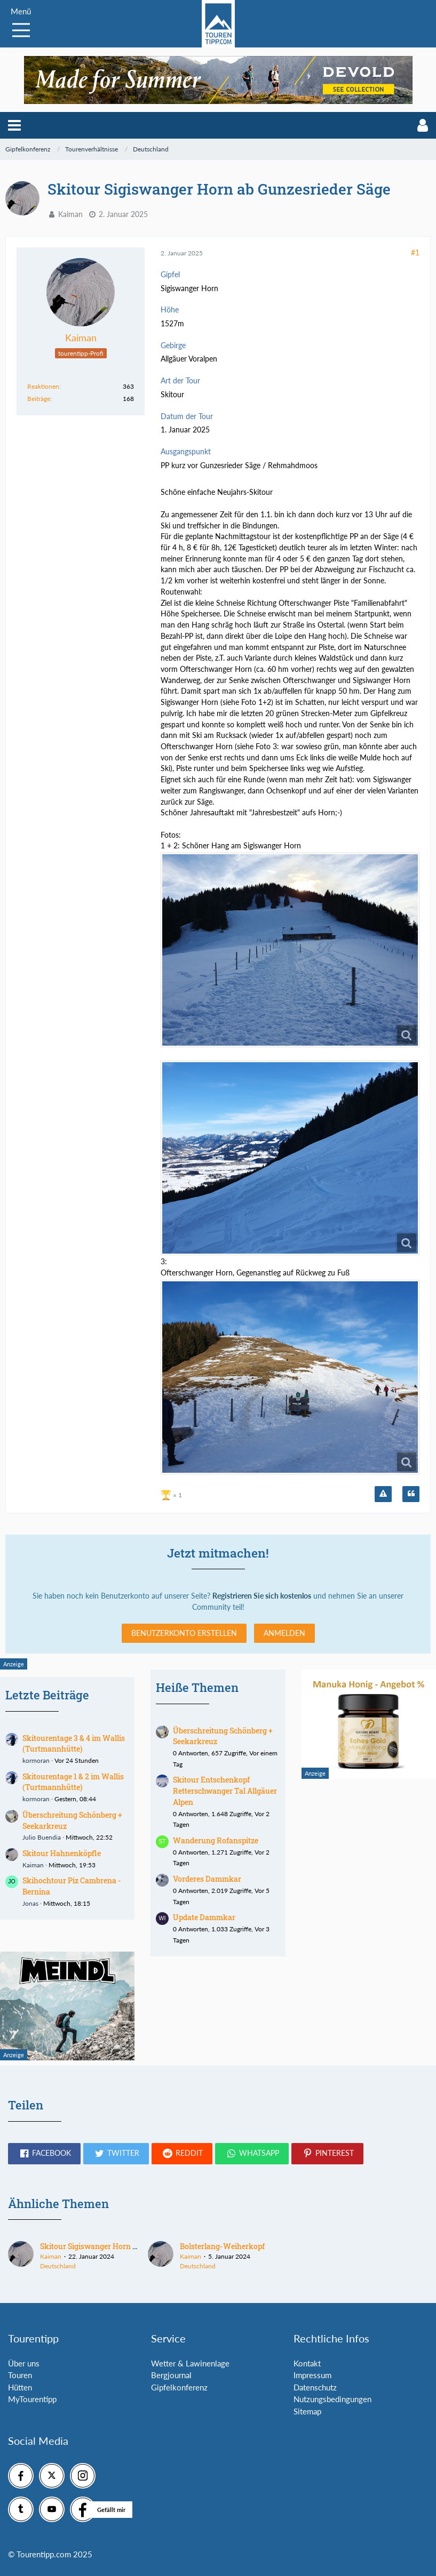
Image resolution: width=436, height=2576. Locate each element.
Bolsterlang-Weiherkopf (222, 2246)
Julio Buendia (41, 1837)
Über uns (23, 2363)
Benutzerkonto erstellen (184, 1633)
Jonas (30, 1903)
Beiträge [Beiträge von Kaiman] (38, 399)
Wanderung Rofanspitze (215, 1840)
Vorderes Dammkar (207, 1879)
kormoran (36, 1760)
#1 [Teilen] (415, 252)
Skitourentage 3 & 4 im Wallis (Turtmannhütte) (73, 1743)
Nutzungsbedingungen (332, 2399)
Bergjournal (171, 2375)
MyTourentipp (32, 2399)
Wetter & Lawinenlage (190, 2363)
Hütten (20, 2387)
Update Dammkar (204, 1917)
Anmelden (284, 1633)
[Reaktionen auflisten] (173, 1493)
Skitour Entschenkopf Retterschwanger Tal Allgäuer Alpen (225, 1791)
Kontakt (307, 2363)
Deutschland (58, 2266)
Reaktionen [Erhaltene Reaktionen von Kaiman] (43, 386)
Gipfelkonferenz (179, 2387)
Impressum (312, 2375)
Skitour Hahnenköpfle (61, 1853)
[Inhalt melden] (383, 1494)
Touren (20, 2375)
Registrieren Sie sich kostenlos (261, 1595)
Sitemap (307, 2411)
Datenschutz (315, 2387)
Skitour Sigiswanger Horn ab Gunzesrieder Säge (123, 2246)
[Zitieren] (410, 1494)
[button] (14, 125)
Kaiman (70, 214)
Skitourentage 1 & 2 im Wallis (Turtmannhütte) (73, 1782)
